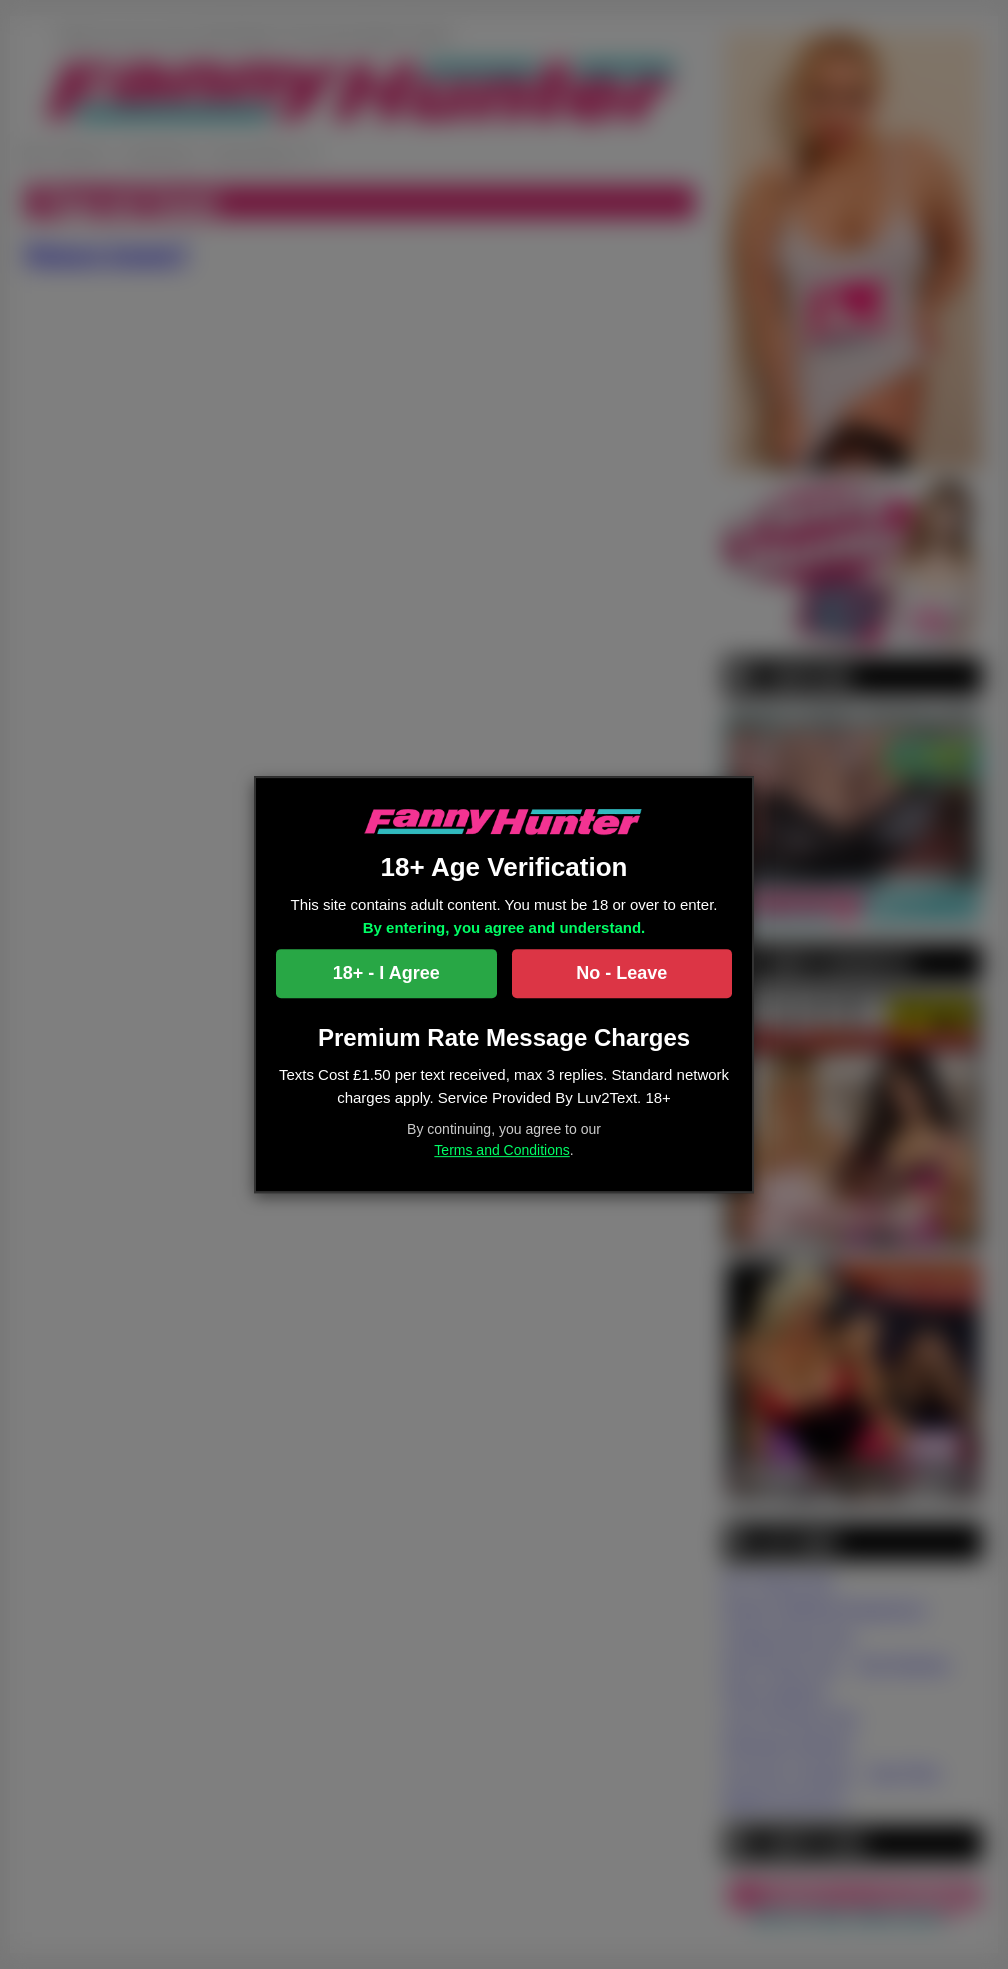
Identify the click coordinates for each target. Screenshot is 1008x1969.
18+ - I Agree (386, 974)
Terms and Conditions (501, 1150)
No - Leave (621, 974)
